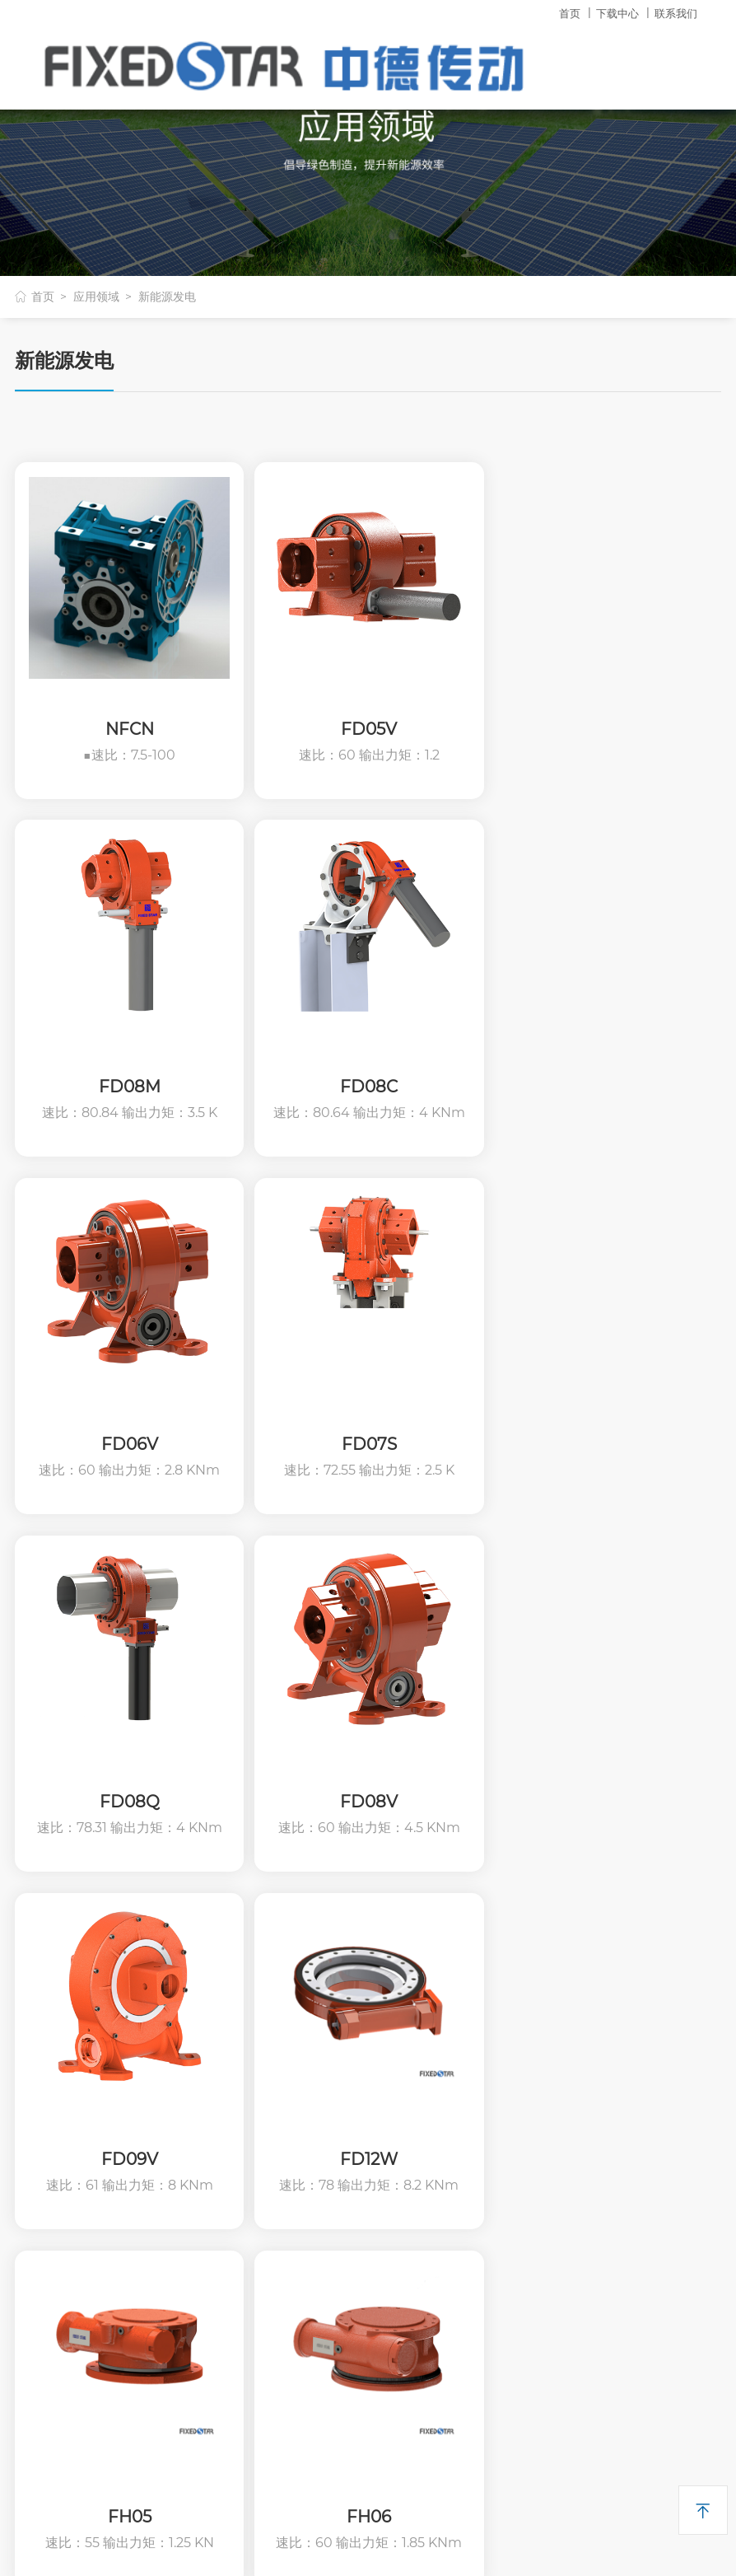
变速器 (209, 2214)
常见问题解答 (405, 2070)
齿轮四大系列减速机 (246, 2070)
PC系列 (212, 2185)
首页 (569, 13)
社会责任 (39, 2070)
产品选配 (215, 2300)
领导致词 (39, 2098)
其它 (560, 1969)
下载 (383, 1969)
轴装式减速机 (228, 2098)
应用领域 (96, 296)
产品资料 (392, 2012)
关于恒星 (46, 1969)
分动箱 (209, 2243)
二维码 (38, 2322)
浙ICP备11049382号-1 (343, 2541)
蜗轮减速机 (222, 2041)
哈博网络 (475, 2541)
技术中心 (569, 2012)
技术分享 (392, 2041)
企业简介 (39, 2012)
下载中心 (617, 13)
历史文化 (39, 2041)
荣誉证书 (39, 2127)
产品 (206, 1969)
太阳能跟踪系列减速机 (252, 2127)
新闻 (557, 2070)
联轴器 (209, 2156)
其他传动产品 (228, 2271)
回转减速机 (222, 2012)
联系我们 (675, 13)
